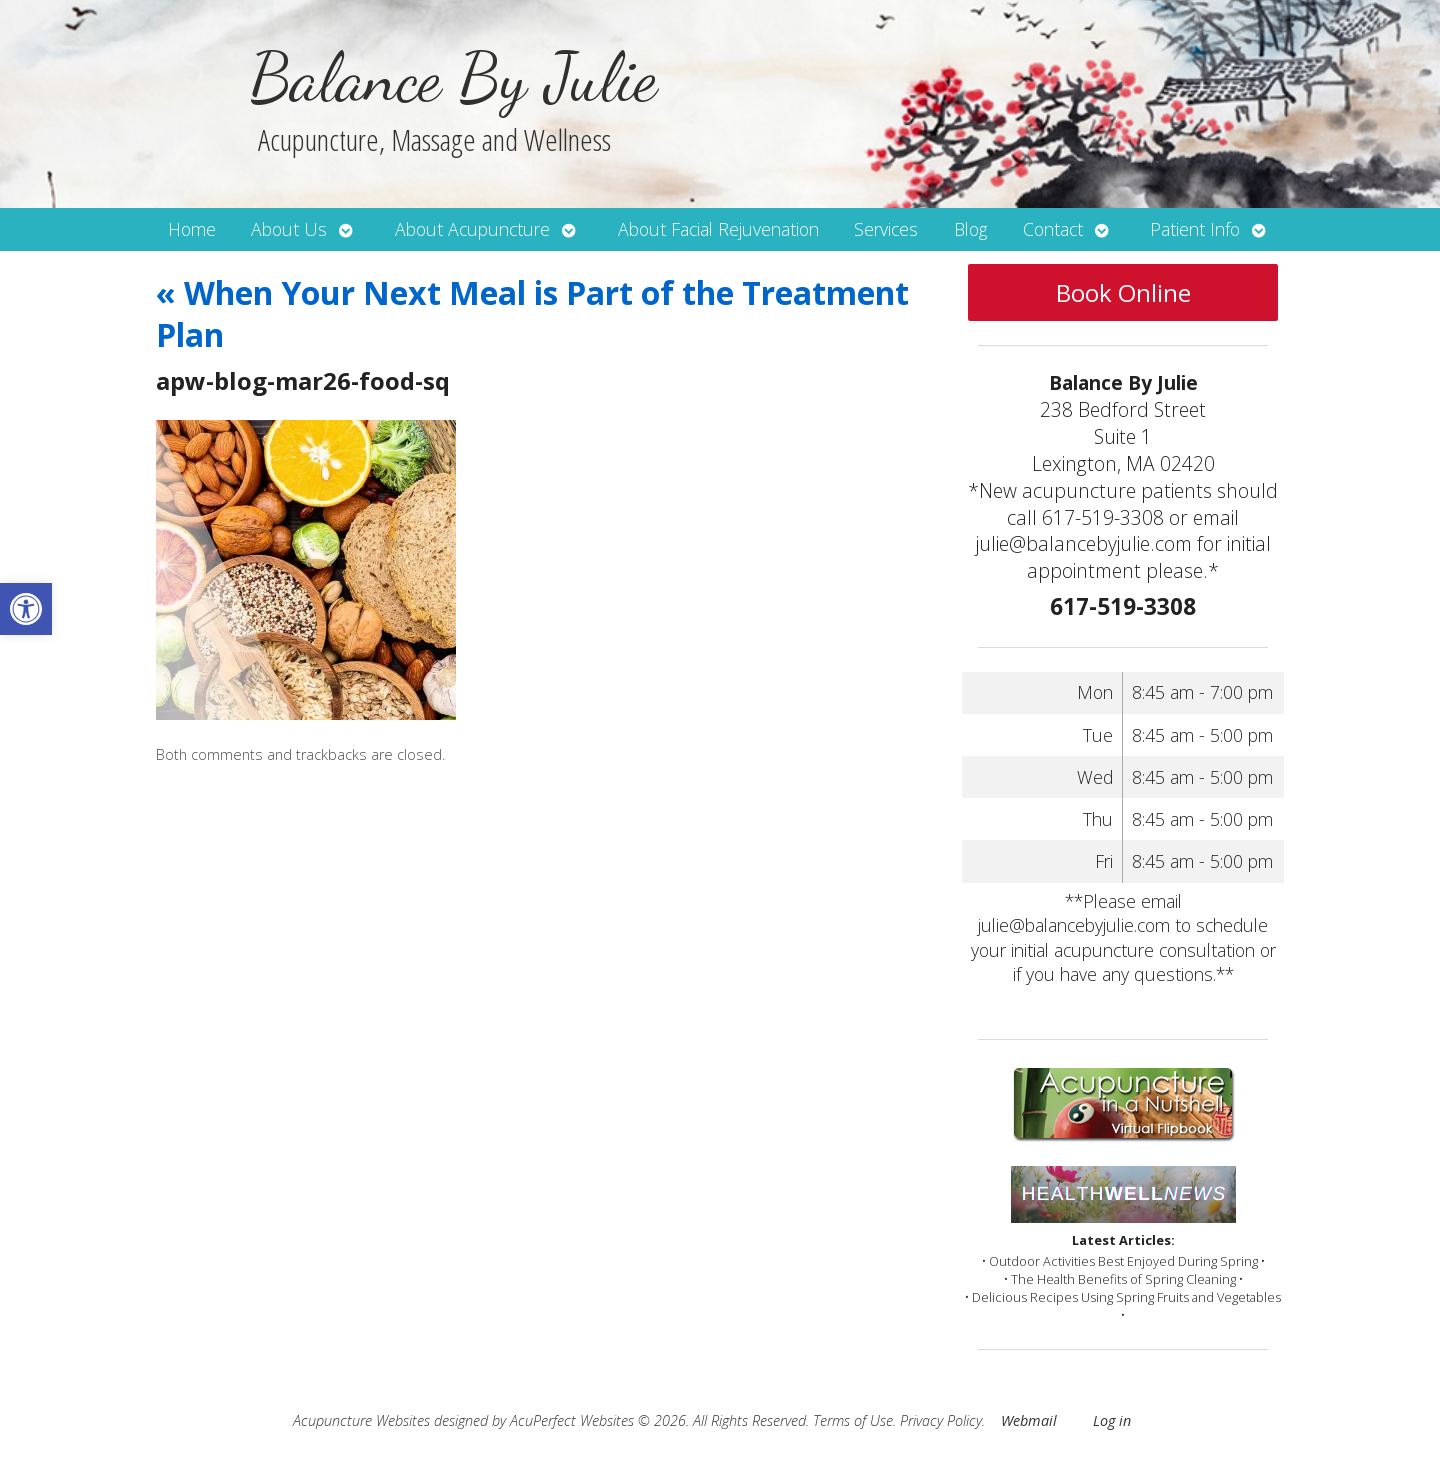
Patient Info (1195, 229)
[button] (26, 609)
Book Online (1123, 292)
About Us (289, 229)
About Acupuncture (472, 229)
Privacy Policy (941, 1420)
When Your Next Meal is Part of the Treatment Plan (532, 313)
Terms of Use (853, 1420)
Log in (1112, 1420)
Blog (970, 229)
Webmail (1029, 1420)
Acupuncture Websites (361, 1420)
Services (886, 229)
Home (192, 229)
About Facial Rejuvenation (718, 229)
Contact (1053, 229)
